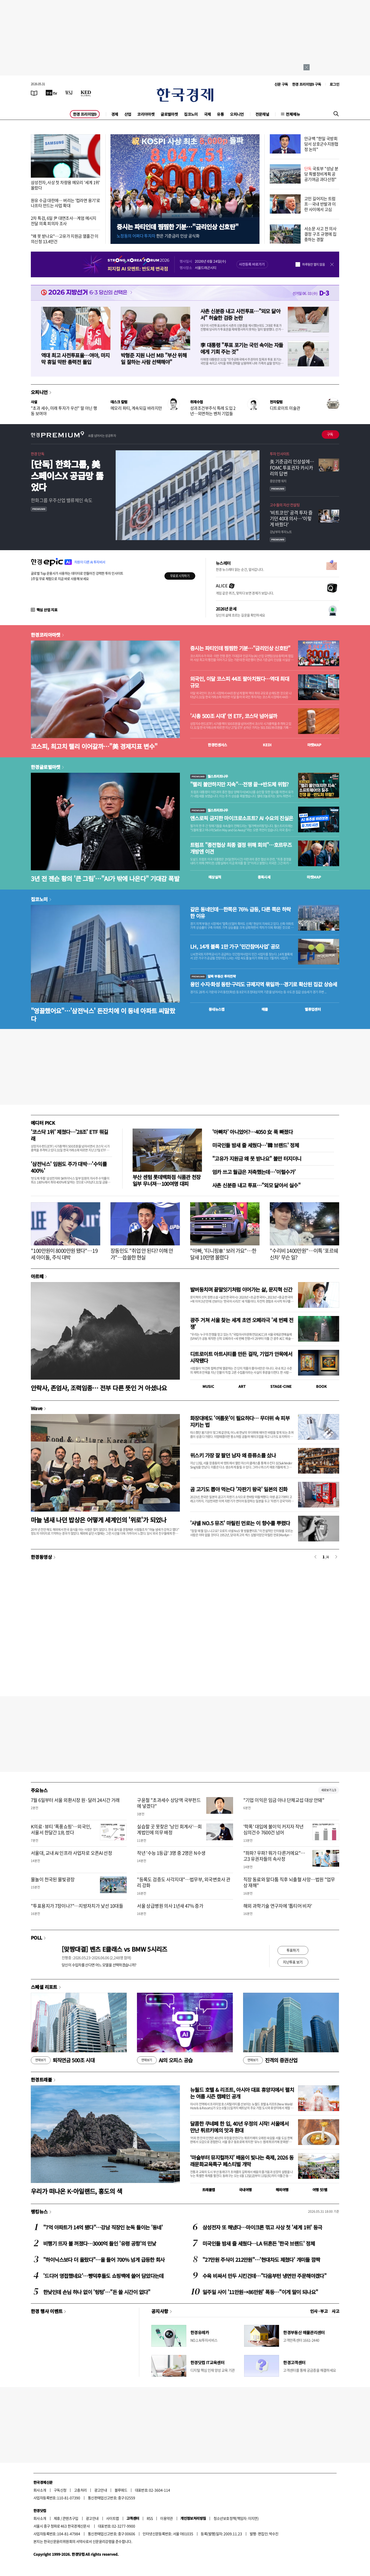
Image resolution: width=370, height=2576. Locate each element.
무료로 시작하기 (179, 576)
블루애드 (121, 2490)
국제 (207, 114)
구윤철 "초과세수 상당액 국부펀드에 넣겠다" (169, 1803)
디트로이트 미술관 (285, 408)
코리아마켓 (145, 114)
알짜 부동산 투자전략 (213, 976)
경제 (114, 114)
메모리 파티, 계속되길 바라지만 (136, 408)
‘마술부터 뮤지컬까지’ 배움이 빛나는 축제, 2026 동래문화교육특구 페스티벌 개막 (242, 2161)
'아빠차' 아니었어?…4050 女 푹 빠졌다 (252, 1132)
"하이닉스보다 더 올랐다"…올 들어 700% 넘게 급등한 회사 (104, 2259)
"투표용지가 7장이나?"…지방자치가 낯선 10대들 (77, 1905)
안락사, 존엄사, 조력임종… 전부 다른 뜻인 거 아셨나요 (99, 1388)
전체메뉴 (293, 114)
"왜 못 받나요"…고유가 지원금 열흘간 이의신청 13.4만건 (64, 238)
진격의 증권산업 (270, 2060)
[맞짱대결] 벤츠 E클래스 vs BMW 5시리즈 (114, 1948)
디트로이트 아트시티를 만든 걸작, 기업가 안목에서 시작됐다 (241, 1357)
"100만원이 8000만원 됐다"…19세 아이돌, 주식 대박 (64, 1254)
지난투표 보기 (293, 1961)
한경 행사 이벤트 (46, 2311)
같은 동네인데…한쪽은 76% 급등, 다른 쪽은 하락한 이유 (240, 912)
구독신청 (60, 2490)
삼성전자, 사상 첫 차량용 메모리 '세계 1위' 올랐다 (65, 185)
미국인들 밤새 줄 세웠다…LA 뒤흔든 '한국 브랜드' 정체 (258, 2243)
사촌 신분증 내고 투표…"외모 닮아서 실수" (256, 1185)
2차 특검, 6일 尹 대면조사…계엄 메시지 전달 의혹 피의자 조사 (63, 220)
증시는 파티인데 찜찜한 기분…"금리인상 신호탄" (177, 226)
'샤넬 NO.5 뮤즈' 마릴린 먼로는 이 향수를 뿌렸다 (240, 1523)
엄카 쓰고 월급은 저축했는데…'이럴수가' (253, 1172)
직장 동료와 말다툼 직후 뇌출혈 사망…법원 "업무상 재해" (289, 1882)
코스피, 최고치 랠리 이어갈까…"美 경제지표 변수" (94, 746)
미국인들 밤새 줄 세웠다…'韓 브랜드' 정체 (255, 1145)
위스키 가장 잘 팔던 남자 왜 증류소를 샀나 (233, 1455)
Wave (36, 1408)
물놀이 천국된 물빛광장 (53, 1879)
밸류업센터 (313, 1009)
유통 (220, 114)
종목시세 (264, 877)
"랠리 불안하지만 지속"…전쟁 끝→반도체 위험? (239, 784)
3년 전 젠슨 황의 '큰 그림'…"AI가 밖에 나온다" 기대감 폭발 (105, 878)
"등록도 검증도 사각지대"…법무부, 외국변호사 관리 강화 (183, 1882)
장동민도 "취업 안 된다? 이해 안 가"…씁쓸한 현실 (141, 1254)
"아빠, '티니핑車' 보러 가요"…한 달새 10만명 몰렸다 (223, 1254)
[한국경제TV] (51, 93)
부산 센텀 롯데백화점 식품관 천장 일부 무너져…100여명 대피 (167, 1180)
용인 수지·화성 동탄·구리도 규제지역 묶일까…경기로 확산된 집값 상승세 (263, 984)
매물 (265, 1009)
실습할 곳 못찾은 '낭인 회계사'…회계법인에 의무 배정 (169, 1829)
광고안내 (100, 2490)
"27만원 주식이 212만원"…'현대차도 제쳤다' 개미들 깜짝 (261, 2259)
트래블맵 (208, 2189)
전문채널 (262, 114)
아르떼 (37, 1276)
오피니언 (237, 114)
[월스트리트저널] (68, 93)
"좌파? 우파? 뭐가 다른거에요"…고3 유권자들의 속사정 (274, 1855)
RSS (150, 2518)
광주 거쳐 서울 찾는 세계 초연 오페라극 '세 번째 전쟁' (241, 1323)
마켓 (314, 744)
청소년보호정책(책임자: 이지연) (236, 2518)
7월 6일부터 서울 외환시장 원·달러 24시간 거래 (75, 1800)
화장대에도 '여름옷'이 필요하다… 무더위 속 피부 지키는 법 (240, 1421)
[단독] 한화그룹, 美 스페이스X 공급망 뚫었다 (67, 475)
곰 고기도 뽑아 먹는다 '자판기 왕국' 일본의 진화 (239, 1489)
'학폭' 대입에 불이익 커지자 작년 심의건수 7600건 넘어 (273, 1829)
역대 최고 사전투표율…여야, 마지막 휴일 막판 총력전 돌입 (75, 358)
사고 (335, 2311)
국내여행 (245, 2189)
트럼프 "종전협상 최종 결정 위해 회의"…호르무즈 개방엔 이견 (241, 848)
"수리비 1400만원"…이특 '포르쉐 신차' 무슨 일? (304, 1254)
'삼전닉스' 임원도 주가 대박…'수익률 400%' (69, 1167)
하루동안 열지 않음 (313, 264)
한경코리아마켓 (45, 634)
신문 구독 (281, 84)
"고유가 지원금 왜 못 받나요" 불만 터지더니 (256, 1158)
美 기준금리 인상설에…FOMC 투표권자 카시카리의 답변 (292, 467)
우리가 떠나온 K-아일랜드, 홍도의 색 (76, 2191)
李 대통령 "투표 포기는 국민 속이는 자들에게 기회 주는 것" (241, 348)
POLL (36, 1937)
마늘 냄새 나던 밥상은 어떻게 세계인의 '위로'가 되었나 (98, 1520)
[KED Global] (86, 93)
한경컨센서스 (217, 744)
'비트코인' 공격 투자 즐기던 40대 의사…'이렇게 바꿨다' (291, 518)
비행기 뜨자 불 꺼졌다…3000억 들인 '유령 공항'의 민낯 (99, 2243)
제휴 (57, 2518)
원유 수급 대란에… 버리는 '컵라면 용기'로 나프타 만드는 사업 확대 (65, 203)
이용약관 (166, 2518)
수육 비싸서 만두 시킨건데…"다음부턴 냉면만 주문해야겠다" (264, 2275)
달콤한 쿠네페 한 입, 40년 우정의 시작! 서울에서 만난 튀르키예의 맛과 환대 (239, 2127)
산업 (127, 114)
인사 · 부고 (319, 2311)
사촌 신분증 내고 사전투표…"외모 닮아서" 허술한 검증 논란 (240, 314)
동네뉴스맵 (217, 1009)
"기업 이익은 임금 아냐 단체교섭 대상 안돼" (283, 1800)
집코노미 (191, 114)
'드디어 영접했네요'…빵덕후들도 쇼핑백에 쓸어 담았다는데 (103, 2275)
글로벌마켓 (169, 114)
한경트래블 (41, 2079)
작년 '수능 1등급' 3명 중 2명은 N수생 (171, 1852)
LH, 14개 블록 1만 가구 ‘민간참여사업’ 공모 (235, 946)
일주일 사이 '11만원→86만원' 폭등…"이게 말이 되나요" (260, 2292)
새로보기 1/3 (328, 1790)
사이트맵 (112, 2518)
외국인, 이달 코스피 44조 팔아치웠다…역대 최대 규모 (239, 682)
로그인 (334, 84)
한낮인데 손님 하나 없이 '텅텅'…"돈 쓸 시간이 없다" (96, 2292)
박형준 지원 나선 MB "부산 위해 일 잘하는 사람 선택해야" (154, 358)
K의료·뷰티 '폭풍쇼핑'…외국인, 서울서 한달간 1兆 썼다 (61, 1829)
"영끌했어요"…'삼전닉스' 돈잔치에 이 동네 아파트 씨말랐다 (103, 1015)
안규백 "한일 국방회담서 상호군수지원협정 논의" (321, 143)
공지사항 (159, 2311)
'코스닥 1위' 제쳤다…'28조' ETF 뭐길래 (69, 1135)
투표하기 (292, 1950)
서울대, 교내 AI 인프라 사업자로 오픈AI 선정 (71, 1852)
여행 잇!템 (319, 2189)
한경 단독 (37, 453)
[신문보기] (34, 93)
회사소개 (39, 2490)
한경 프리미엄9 (85, 114)
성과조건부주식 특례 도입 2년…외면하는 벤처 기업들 (213, 410)
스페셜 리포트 (44, 1986)
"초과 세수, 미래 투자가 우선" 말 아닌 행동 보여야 (64, 410)
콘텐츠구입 (70, 2518)
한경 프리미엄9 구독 (306, 84)
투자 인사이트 (280, 453)
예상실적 (214, 877)
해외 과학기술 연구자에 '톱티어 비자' (277, 1905)
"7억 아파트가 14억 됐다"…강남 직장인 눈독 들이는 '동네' (103, 2227)
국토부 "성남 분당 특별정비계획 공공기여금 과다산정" (321, 173)
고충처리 (80, 2490)
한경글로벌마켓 (45, 767)
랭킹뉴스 (39, 2211)
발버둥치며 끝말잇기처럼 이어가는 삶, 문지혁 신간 (241, 1289)
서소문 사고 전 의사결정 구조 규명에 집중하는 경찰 (320, 233)
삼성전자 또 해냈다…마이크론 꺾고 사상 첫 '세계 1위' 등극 (262, 2227)
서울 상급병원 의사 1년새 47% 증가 (170, 1905)
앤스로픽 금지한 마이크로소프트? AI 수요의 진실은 (241, 818)
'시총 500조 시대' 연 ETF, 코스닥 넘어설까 (233, 716)
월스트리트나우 (209, 776)
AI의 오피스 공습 (164, 2060)
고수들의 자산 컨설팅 (285, 504)
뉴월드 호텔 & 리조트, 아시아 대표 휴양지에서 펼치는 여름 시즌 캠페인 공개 (242, 2093)
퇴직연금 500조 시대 (63, 2060)
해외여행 (282, 2189)
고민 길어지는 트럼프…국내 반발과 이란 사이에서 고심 (320, 203)
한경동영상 (41, 1556)
